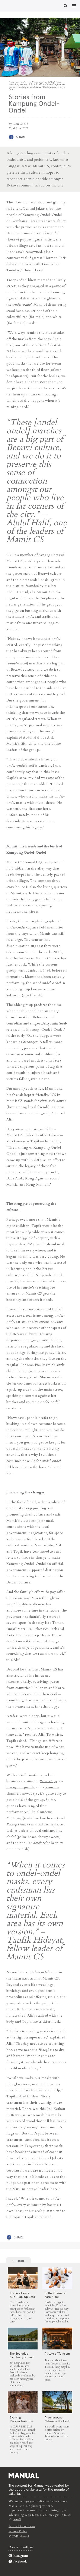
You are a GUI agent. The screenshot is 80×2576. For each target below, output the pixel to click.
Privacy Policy (18, 2531)
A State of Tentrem (57, 2353)
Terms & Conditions (22, 2526)
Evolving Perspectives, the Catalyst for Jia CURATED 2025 (21, 2423)
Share (21, 137)
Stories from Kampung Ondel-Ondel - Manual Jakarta (17, 5)
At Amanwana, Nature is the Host (57, 2419)
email (17, 2519)
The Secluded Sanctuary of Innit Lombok (22, 2357)
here (49, 2506)
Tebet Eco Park (45, 1629)
